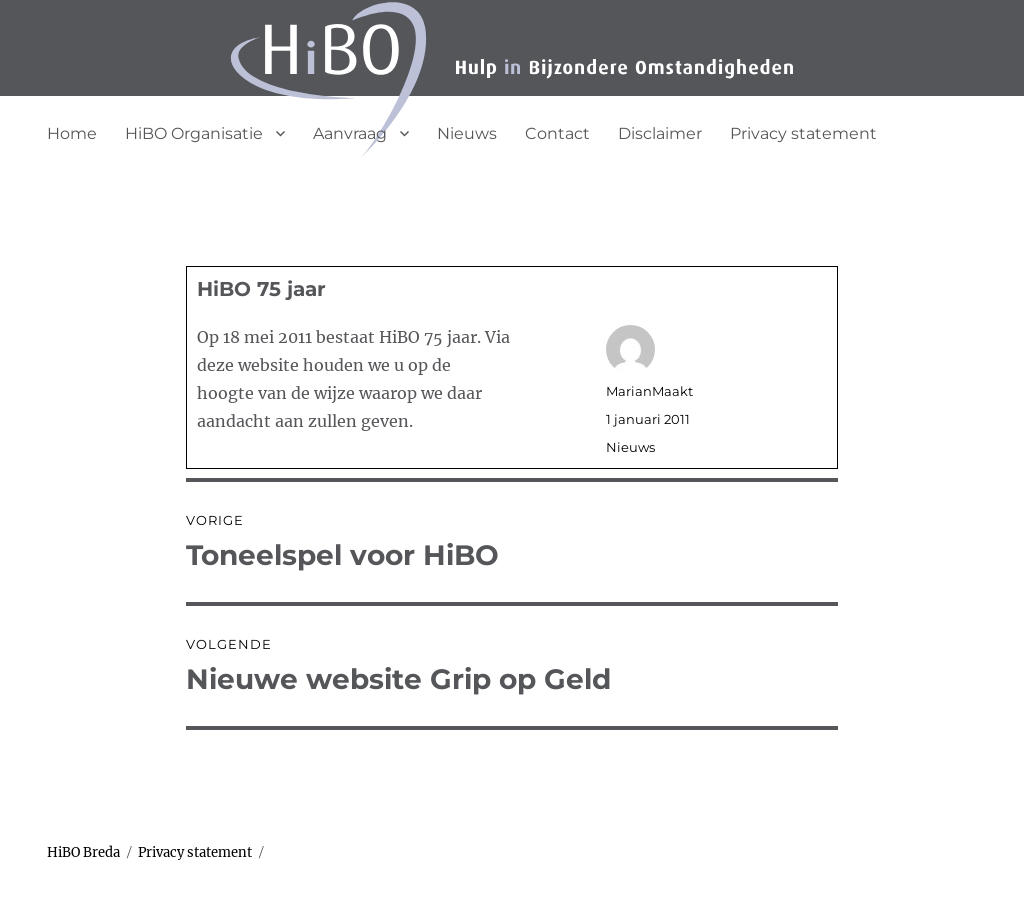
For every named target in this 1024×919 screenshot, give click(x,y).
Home (72, 133)
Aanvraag (350, 133)
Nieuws (467, 133)
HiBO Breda (83, 852)
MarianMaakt (649, 391)
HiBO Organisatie (194, 133)
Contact (557, 133)
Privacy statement (803, 133)
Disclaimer (660, 133)
